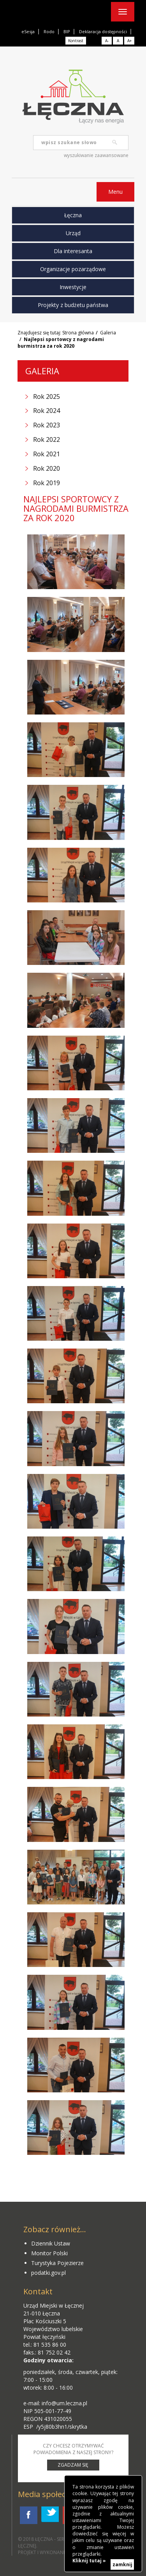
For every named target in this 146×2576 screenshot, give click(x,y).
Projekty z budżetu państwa (73, 305)
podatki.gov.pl (48, 2272)
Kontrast (75, 40)
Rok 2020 (46, 468)
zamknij (122, 2564)
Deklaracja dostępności (103, 31)
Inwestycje (73, 287)
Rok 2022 (46, 439)
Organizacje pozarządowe (73, 269)
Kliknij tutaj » (89, 2560)
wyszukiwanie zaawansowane (96, 155)
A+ (129, 40)
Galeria (108, 332)
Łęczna (73, 215)
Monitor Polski (49, 2253)
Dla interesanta (73, 251)
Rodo (49, 31)
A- (107, 40)
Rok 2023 (46, 425)
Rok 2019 (46, 483)
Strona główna (78, 332)
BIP (66, 31)
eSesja (28, 31)
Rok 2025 (46, 396)
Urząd (73, 233)
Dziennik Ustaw (50, 2243)
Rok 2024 (46, 410)
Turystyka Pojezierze (57, 2263)
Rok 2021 (46, 454)
